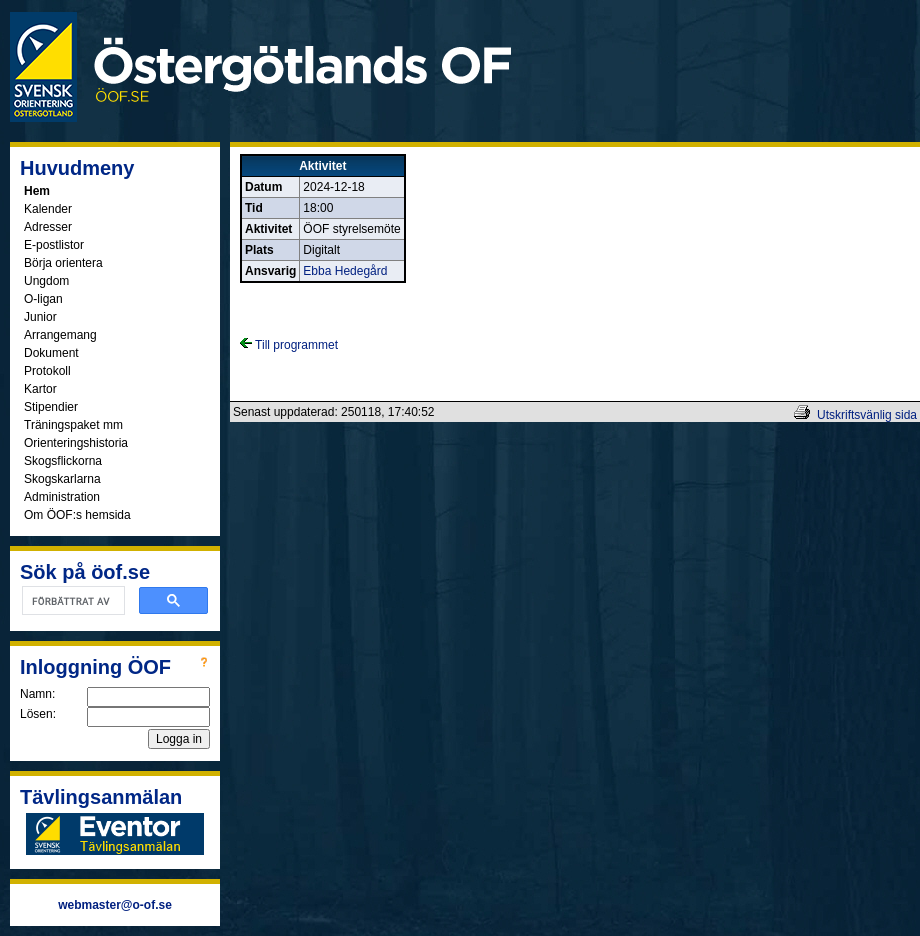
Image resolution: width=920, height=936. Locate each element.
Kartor (40, 389)
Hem (37, 191)
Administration (62, 497)
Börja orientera (63, 263)
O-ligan (43, 299)
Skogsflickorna (63, 461)
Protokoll (47, 371)
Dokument (51, 353)
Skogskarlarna (62, 479)
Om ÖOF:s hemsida (77, 515)
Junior (40, 317)
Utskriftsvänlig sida (867, 415)
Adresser (48, 227)
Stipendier (51, 407)
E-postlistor (54, 245)
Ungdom (46, 281)
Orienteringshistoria (76, 443)
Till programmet (289, 345)
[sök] (71, 601)
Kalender (48, 209)
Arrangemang (60, 335)
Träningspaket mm (73, 425)
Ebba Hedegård (345, 271)
